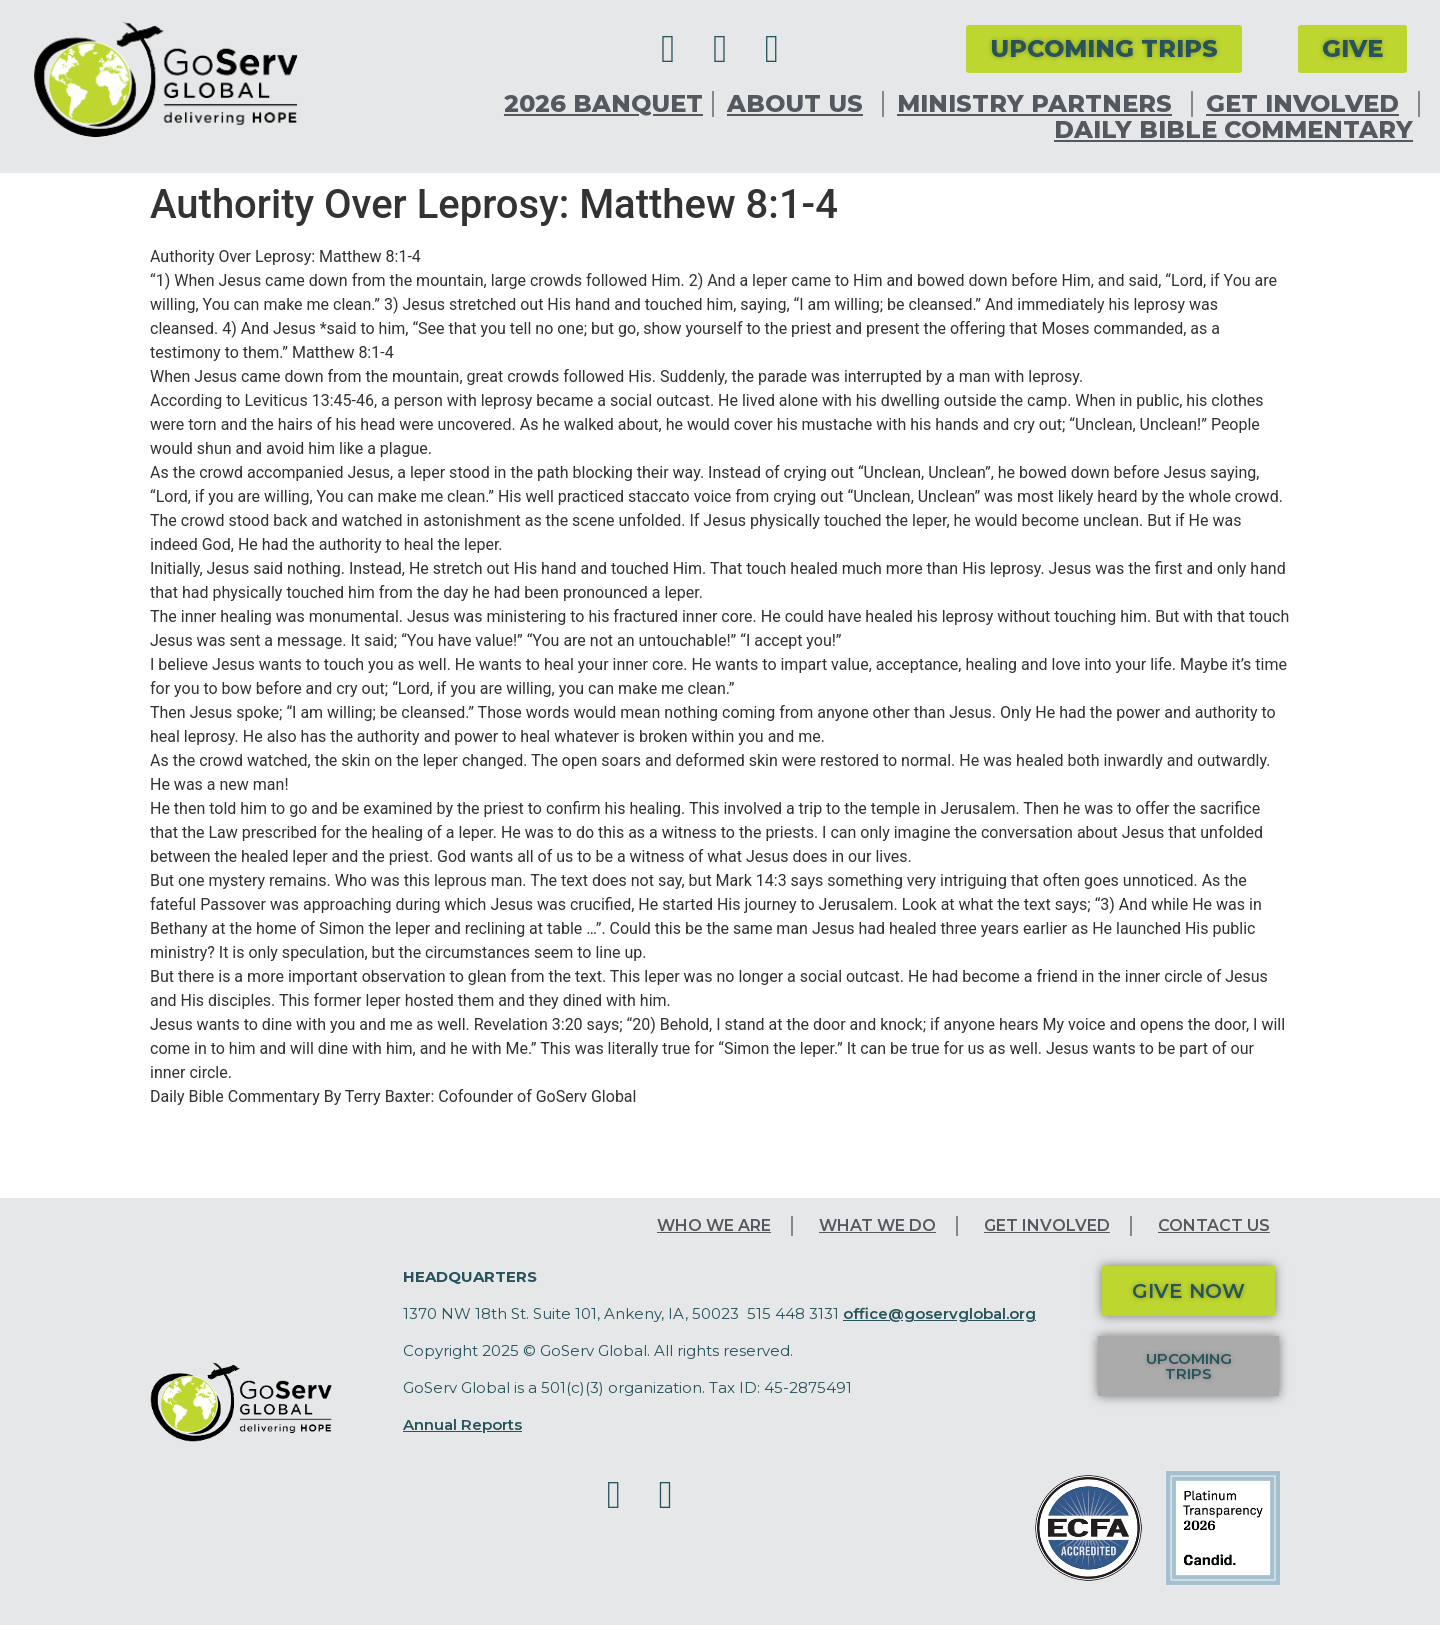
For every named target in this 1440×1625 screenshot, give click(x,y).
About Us (800, 104)
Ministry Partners (1039, 104)
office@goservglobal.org (939, 1313)
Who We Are (714, 1225)
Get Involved (1307, 104)
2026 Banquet (603, 104)
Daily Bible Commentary (1233, 130)
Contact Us (1214, 1225)
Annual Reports (462, 1424)
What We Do (877, 1225)
